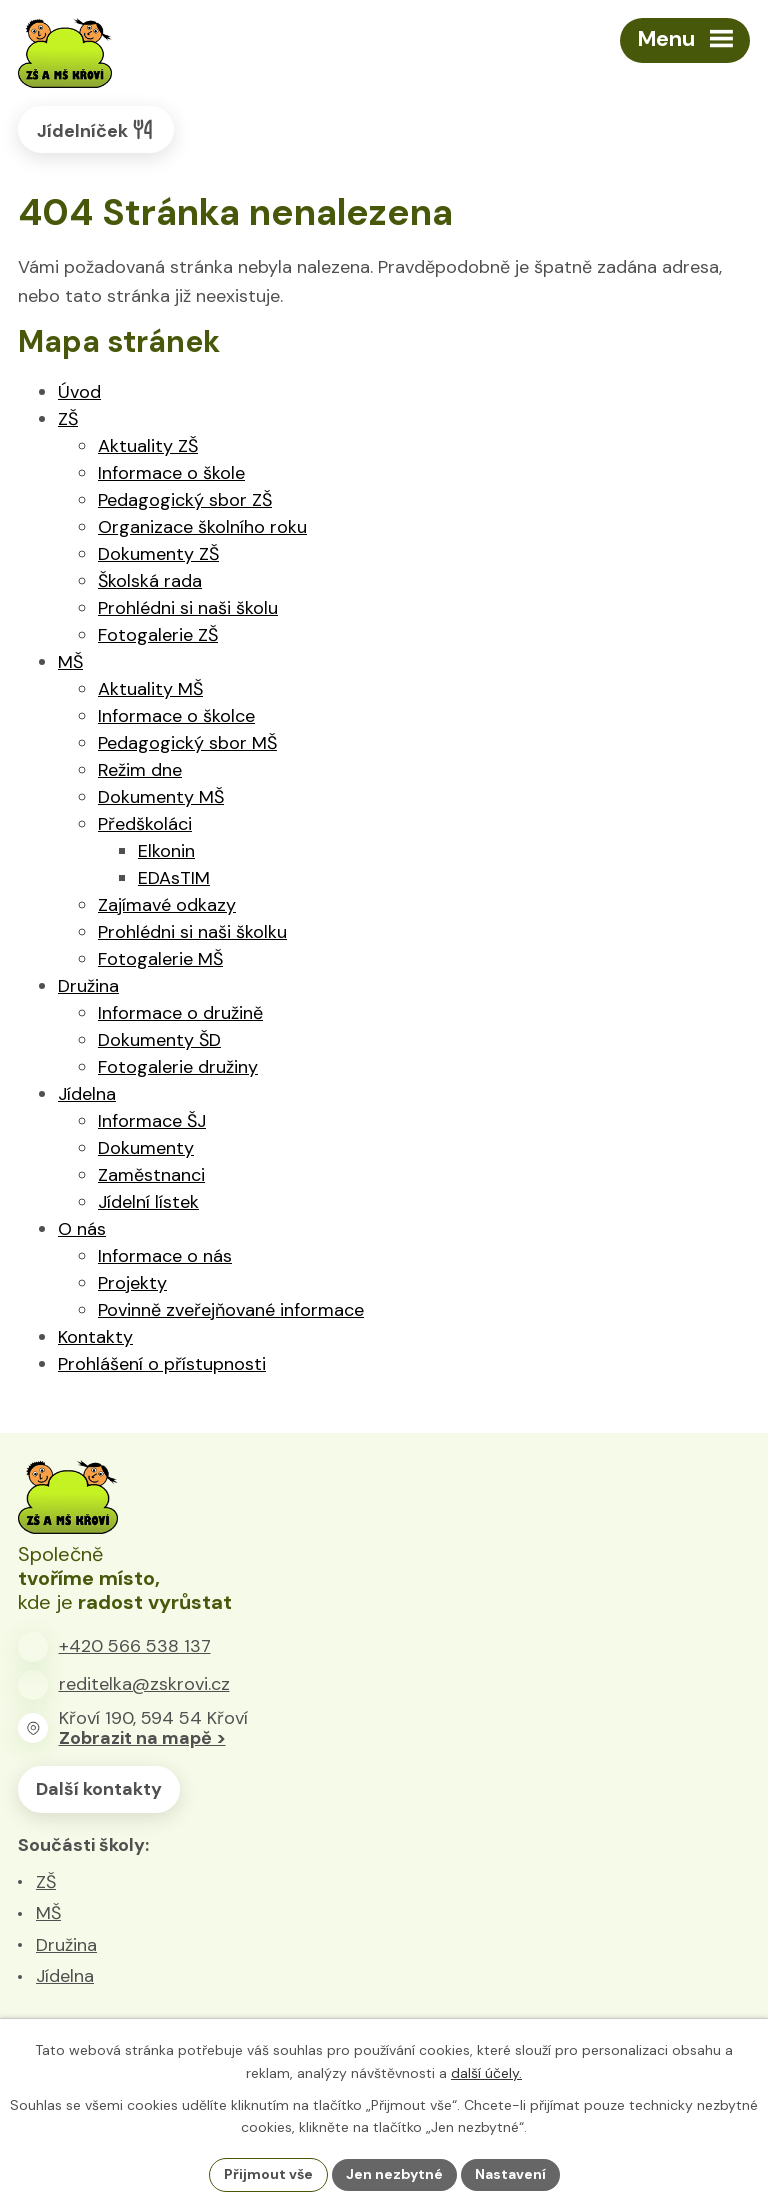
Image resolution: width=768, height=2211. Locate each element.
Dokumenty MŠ (161, 797)
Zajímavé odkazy (167, 905)
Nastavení (510, 2174)
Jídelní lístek (148, 1202)
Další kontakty (99, 1789)
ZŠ (68, 419)
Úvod (79, 392)
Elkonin (166, 851)
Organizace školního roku (202, 527)
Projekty (132, 1283)
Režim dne (140, 770)
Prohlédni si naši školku (192, 932)
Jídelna (87, 1094)
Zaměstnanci (151, 1175)
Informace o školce (176, 716)
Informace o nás (165, 1256)
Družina (88, 986)
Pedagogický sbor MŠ (187, 743)
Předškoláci (145, 824)
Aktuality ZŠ (148, 446)
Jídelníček (96, 129)
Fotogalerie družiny (178, 1067)
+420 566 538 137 (135, 1646)
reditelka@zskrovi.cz (144, 1684)
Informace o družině (180, 1013)
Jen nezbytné (394, 2174)
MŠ (70, 662)
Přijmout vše (268, 2174)
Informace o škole (171, 473)
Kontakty (95, 1337)
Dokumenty (146, 1148)
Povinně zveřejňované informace (231, 1310)
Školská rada (150, 581)
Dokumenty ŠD (159, 1040)
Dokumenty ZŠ (158, 554)
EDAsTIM (174, 878)
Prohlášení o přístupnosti (162, 1364)
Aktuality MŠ (150, 689)
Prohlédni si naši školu (188, 608)
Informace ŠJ (152, 1121)
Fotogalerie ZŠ (158, 635)
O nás (82, 1229)
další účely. (486, 2073)
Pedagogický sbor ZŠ (185, 500)
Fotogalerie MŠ (160, 959)
